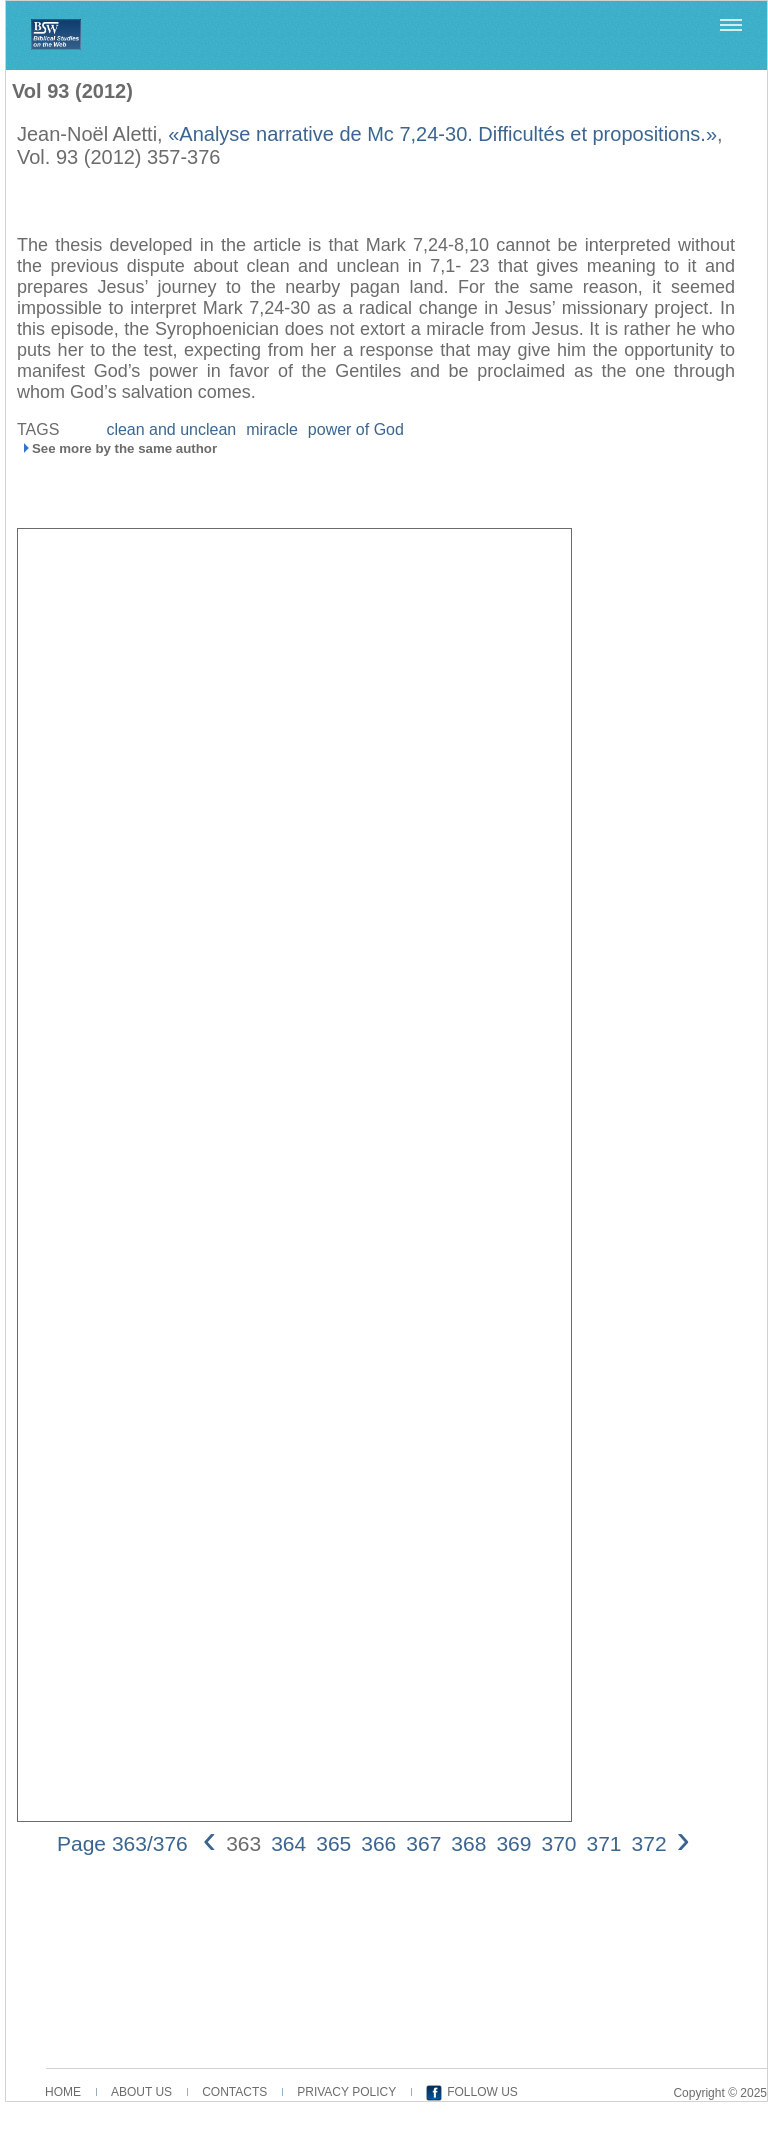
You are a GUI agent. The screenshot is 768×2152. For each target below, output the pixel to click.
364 (288, 1843)
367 (423, 1843)
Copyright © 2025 (720, 2093)
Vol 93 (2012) (72, 91)
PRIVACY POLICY (346, 2092)
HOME (63, 2092)
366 (378, 1843)
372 (649, 1843)
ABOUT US (141, 2092)
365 (333, 1843)
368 (468, 1843)
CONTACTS (234, 2092)
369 (513, 1843)
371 (604, 1843)
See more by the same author (124, 448)
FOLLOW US (482, 2092)
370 (558, 1843)
